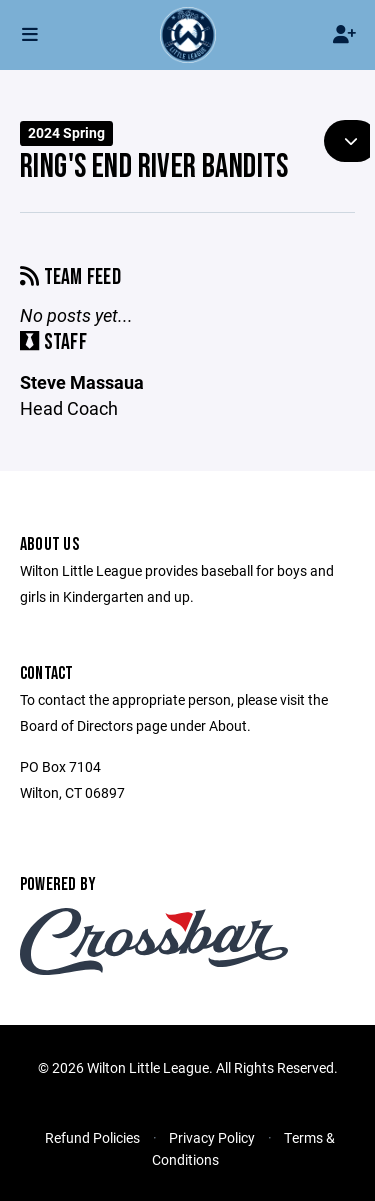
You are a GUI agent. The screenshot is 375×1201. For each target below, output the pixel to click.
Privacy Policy (212, 1137)
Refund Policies (92, 1137)
